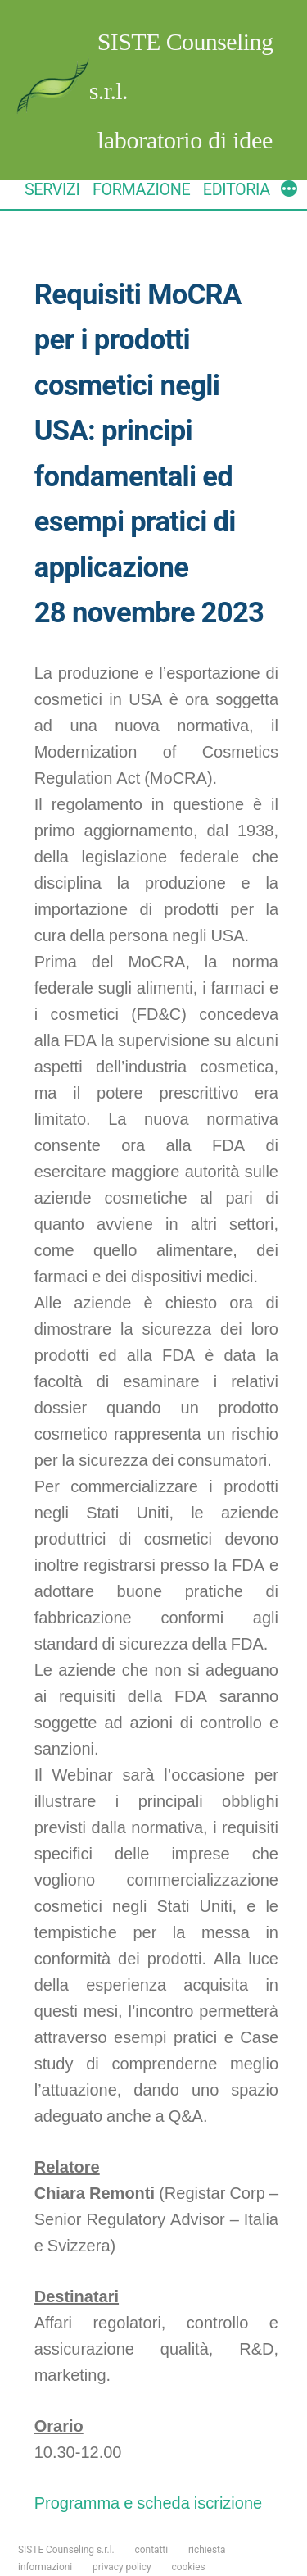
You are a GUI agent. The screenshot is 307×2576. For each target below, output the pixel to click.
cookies (188, 2567)
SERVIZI (52, 189)
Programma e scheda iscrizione (148, 2503)
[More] (289, 191)
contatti (152, 2550)
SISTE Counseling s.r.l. (66, 2550)
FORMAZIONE (141, 189)
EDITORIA (236, 189)
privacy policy (122, 2567)
